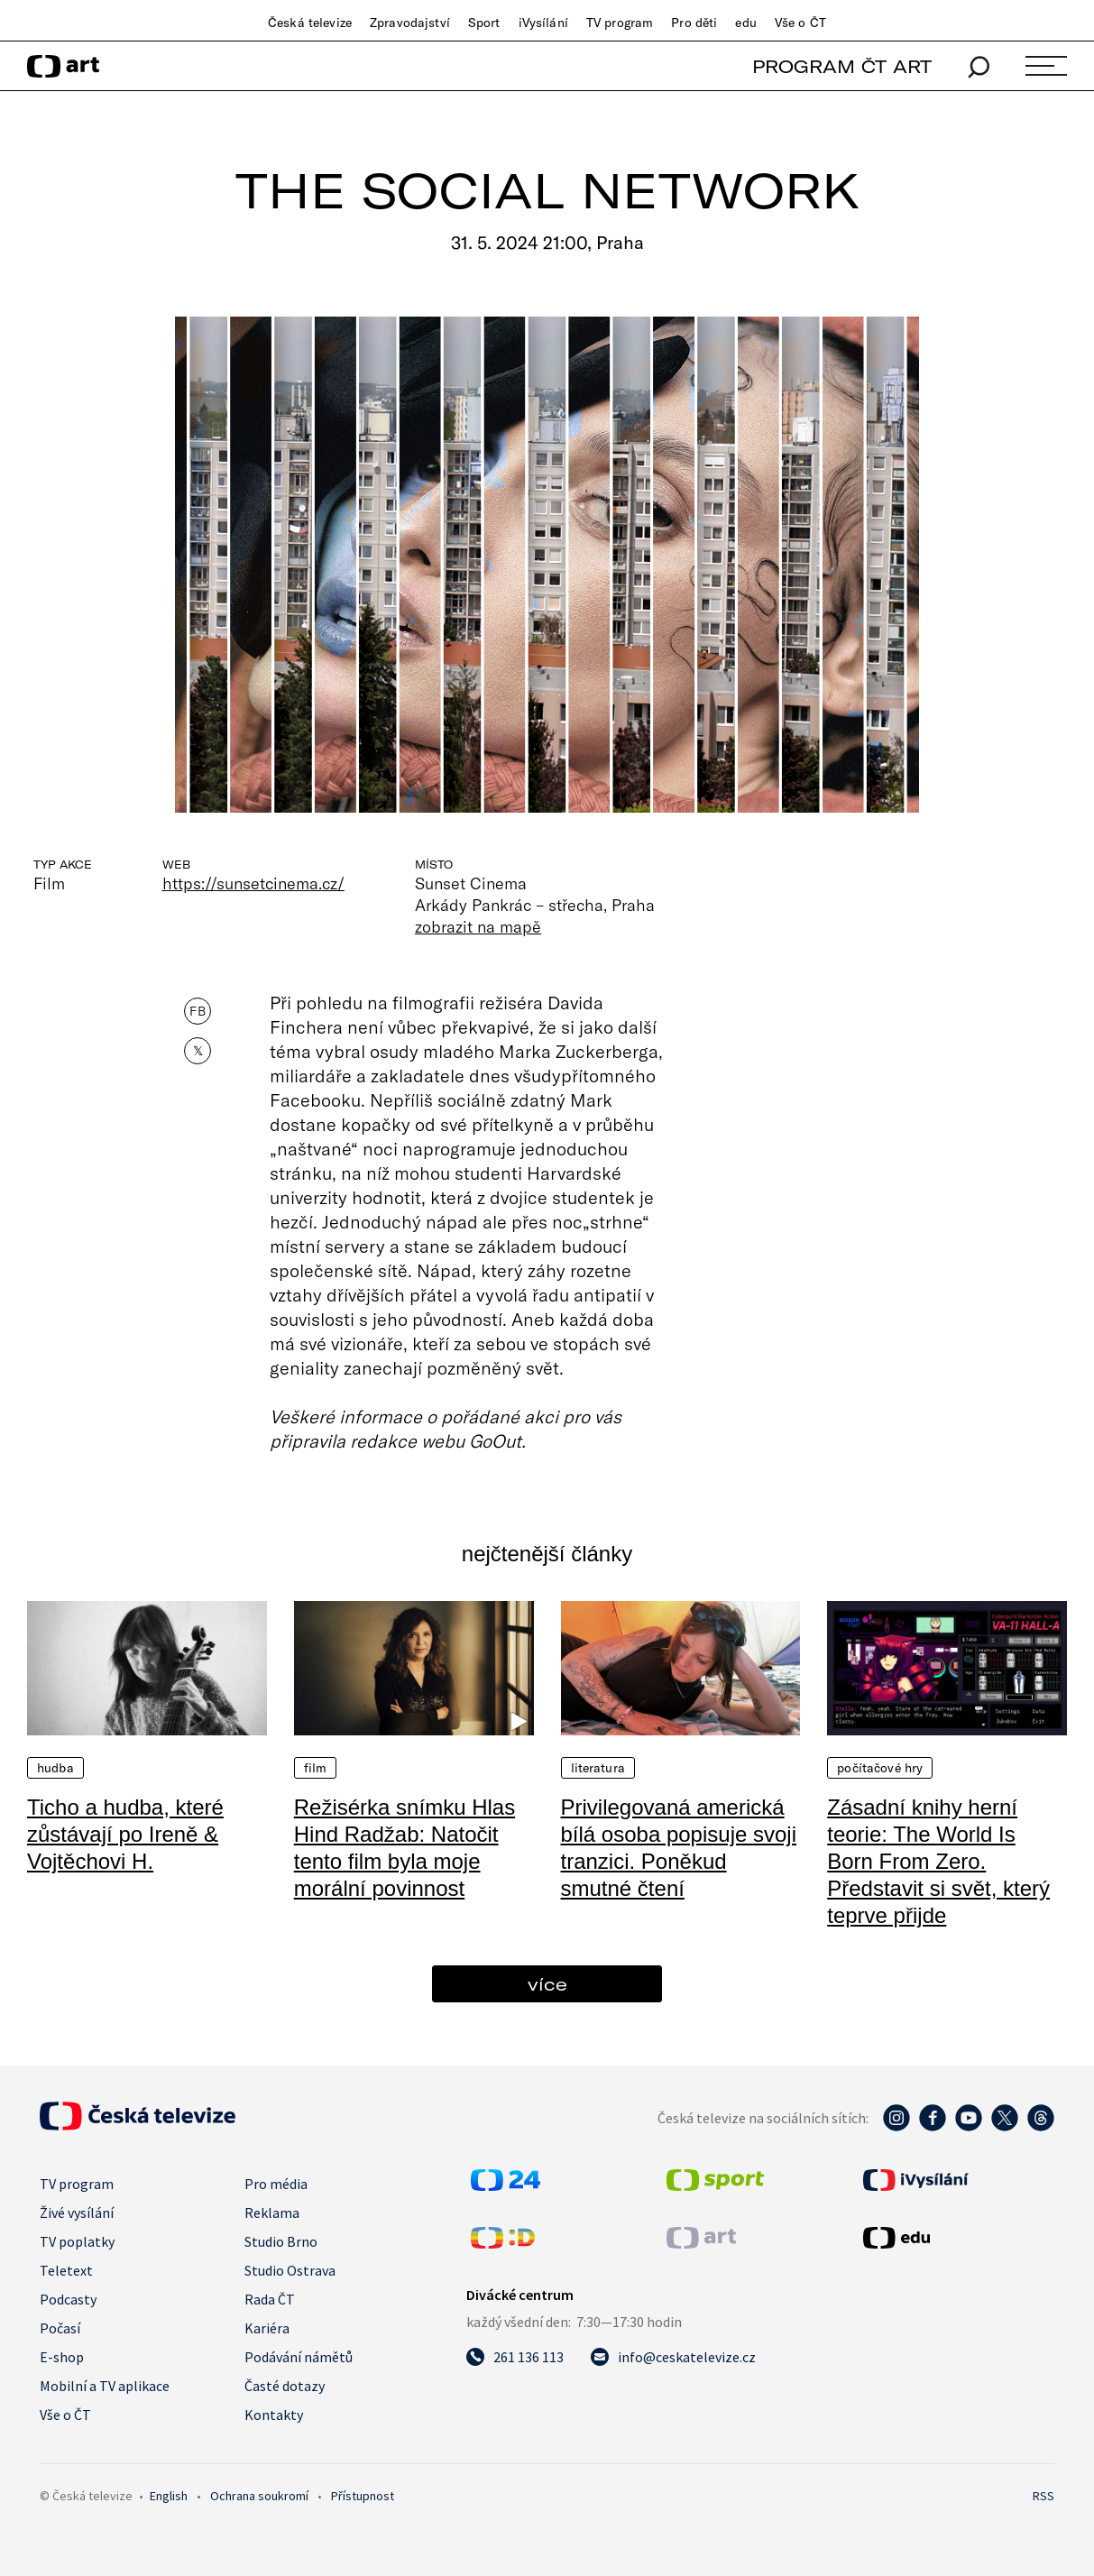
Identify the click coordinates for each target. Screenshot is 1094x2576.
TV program (619, 22)
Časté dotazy (284, 2386)
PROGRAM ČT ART (842, 66)
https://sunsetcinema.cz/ (253, 883)
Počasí (60, 2328)
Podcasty (68, 2299)
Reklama (271, 2212)
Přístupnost (362, 2496)
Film (315, 1768)
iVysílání (543, 22)
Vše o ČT (800, 22)
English (169, 2496)
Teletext (66, 2270)
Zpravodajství (410, 22)
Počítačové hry (880, 1768)
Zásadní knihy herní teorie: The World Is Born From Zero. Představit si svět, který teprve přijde (938, 1861)
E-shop (62, 2357)
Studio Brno (280, 2241)
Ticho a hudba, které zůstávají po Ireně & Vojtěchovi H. (125, 1834)
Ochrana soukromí (259, 2496)
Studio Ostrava (290, 2270)
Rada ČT (269, 2299)
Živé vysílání (77, 2212)
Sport (484, 22)
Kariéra (267, 2328)
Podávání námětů (298, 2357)
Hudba (55, 1768)
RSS (1043, 2496)
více (547, 1984)
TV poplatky (77, 2241)
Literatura (598, 1768)
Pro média (276, 2184)
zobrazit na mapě (478, 926)
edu (745, 22)
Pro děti (694, 22)
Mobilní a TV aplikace (105, 2386)
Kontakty (273, 2415)
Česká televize (310, 22)
